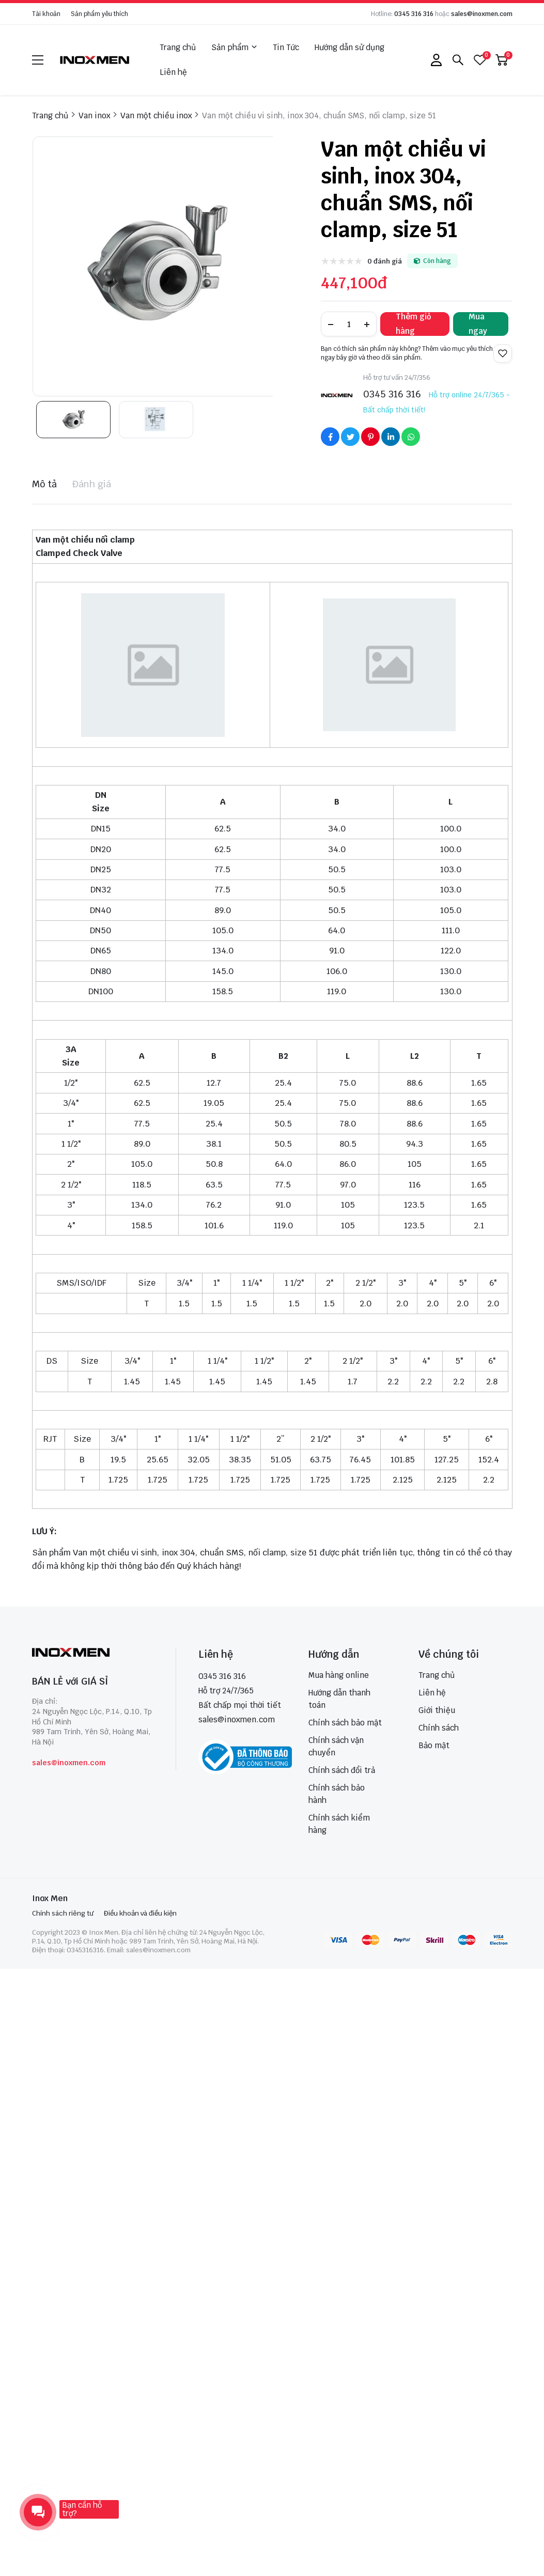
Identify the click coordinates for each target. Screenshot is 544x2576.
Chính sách (438, 1728)
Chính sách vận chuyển (336, 1746)
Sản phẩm (234, 47)
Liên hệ (173, 72)
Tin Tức (286, 47)
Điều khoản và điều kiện (140, 1913)
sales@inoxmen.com (481, 14)
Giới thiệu (436, 1710)
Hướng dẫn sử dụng (349, 47)
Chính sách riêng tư (63, 1913)
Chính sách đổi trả (341, 1770)
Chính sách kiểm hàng (339, 1824)
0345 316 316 (413, 14)
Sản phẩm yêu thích (99, 14)
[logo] (95, 59)
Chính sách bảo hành (336, 1794)
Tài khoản (46, 14)
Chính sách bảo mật (345, 1722)
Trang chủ (178, 47)
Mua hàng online (338, 1675)
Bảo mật (433, 1745)
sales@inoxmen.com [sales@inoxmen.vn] (236, 1719)
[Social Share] (330, 436)
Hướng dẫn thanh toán (339, 1699)
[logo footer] (92, 1653)
